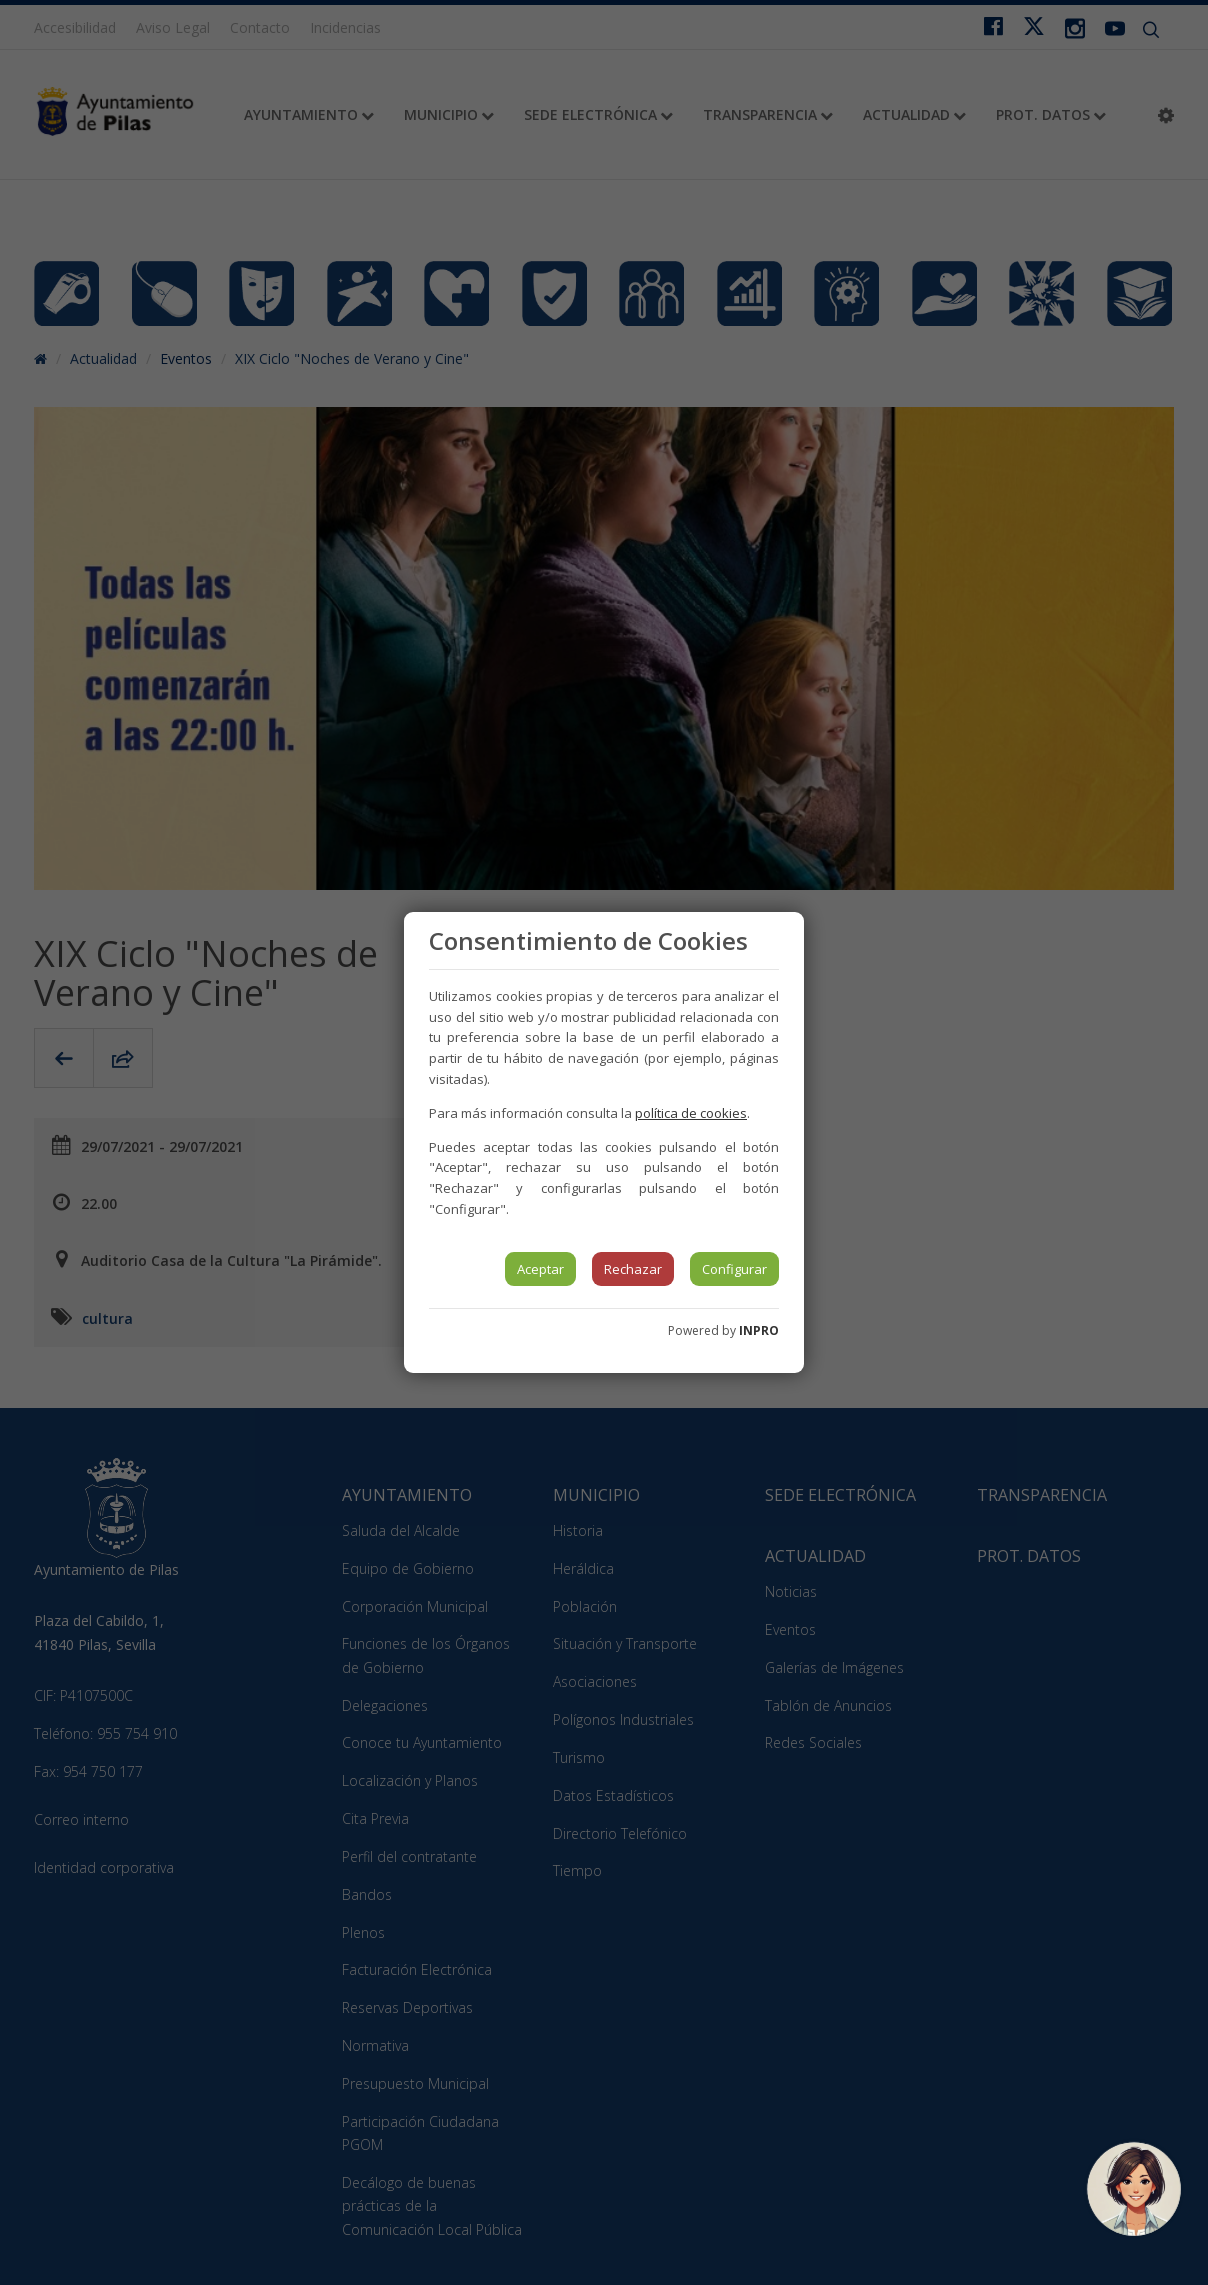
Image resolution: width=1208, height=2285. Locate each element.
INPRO (759, 1330)
